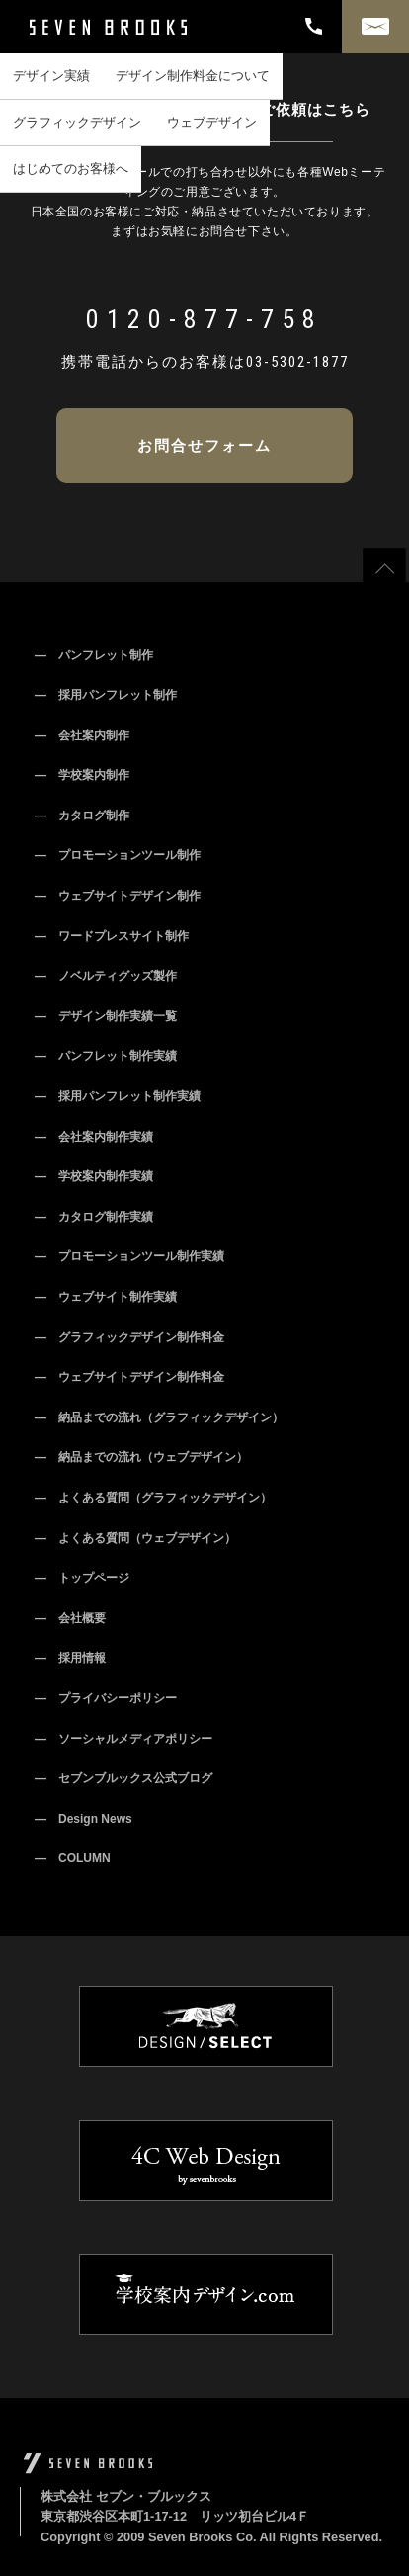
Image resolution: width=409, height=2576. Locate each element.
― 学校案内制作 (82, 775)
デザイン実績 (51, 75)
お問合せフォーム (204, 445)
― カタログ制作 (82, 815)
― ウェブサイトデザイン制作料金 (129, 1377)
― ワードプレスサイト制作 (112, 936)
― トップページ (82, 1578)
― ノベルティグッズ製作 (106, 976)
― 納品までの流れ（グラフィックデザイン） (159, 1417)
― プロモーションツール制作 (118, 855)
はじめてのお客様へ (70, 168)
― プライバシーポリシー (106, 1698)
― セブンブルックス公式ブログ (123, 1778)
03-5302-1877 (297, 362)
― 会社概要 (70, 1618)
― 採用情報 (70, 1658)
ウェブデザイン (212, 122)
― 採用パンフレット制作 (106, 695)
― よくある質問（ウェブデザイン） (135, 1538)
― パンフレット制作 (94, 655)
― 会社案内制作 (82, 735)
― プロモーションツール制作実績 (129, 1256)
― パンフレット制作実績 (106, 1056)
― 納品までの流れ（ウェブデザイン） (141, 1457)
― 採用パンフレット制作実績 (118, 1096)
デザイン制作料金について (193, 75)
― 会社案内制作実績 (94, 1137)
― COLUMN (73, 1858)
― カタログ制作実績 (94, 1217)
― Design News (83, 1819)
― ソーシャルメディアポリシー (123, 1739)
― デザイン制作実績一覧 (106, 1016)
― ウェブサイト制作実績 (106, 1297)
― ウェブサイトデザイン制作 (118, 895)
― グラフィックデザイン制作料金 (129, 1337)
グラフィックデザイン (77, 122)
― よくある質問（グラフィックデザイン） (153, 1497)
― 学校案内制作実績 (94, 1176)
